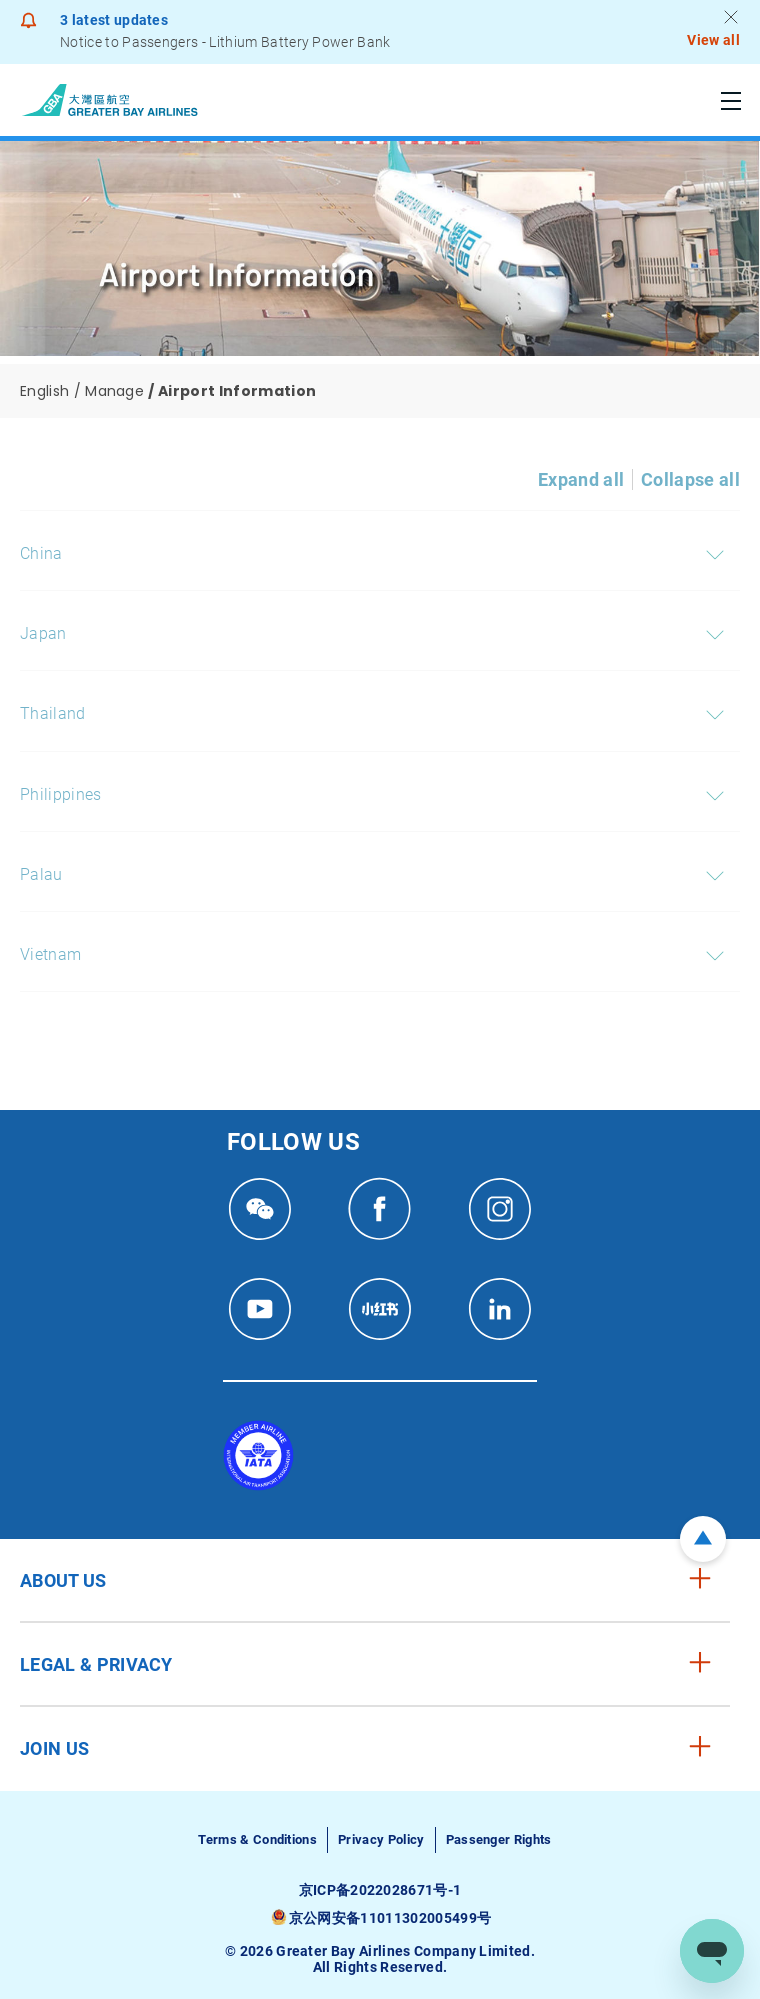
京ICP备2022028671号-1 (380, 1890)
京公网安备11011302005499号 (390, 1918)
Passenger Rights (499, 1839)
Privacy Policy (381, 1839)
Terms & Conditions (257, 1839)
